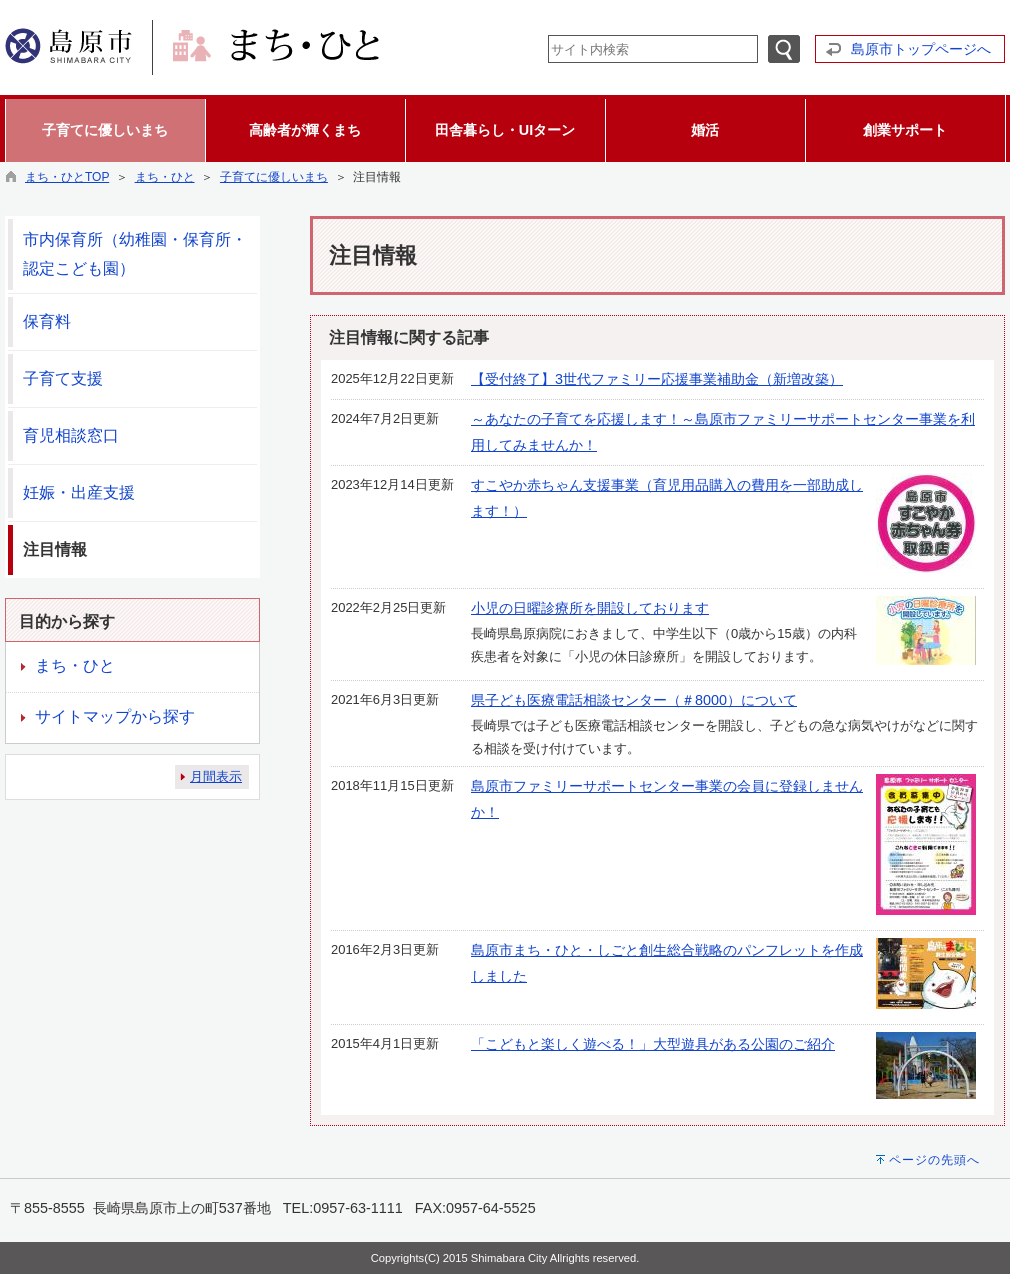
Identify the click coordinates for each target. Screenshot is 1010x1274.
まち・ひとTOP (67, 177)
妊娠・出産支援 (79, 492)
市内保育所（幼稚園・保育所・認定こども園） (135, 254)
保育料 (47, 321)
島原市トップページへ (921, 49)
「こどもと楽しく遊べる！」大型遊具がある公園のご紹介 (653, 1044)
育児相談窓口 (71, 435)
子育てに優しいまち (274, 177)
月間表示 (216, 776)
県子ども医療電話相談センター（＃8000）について (634, 700)
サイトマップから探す (115, 716)
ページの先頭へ (934, 1160)
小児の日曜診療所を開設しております (590, 608)
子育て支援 (63, 378)
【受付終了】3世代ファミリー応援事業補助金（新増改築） (657, 379)
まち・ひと (165, 177)
